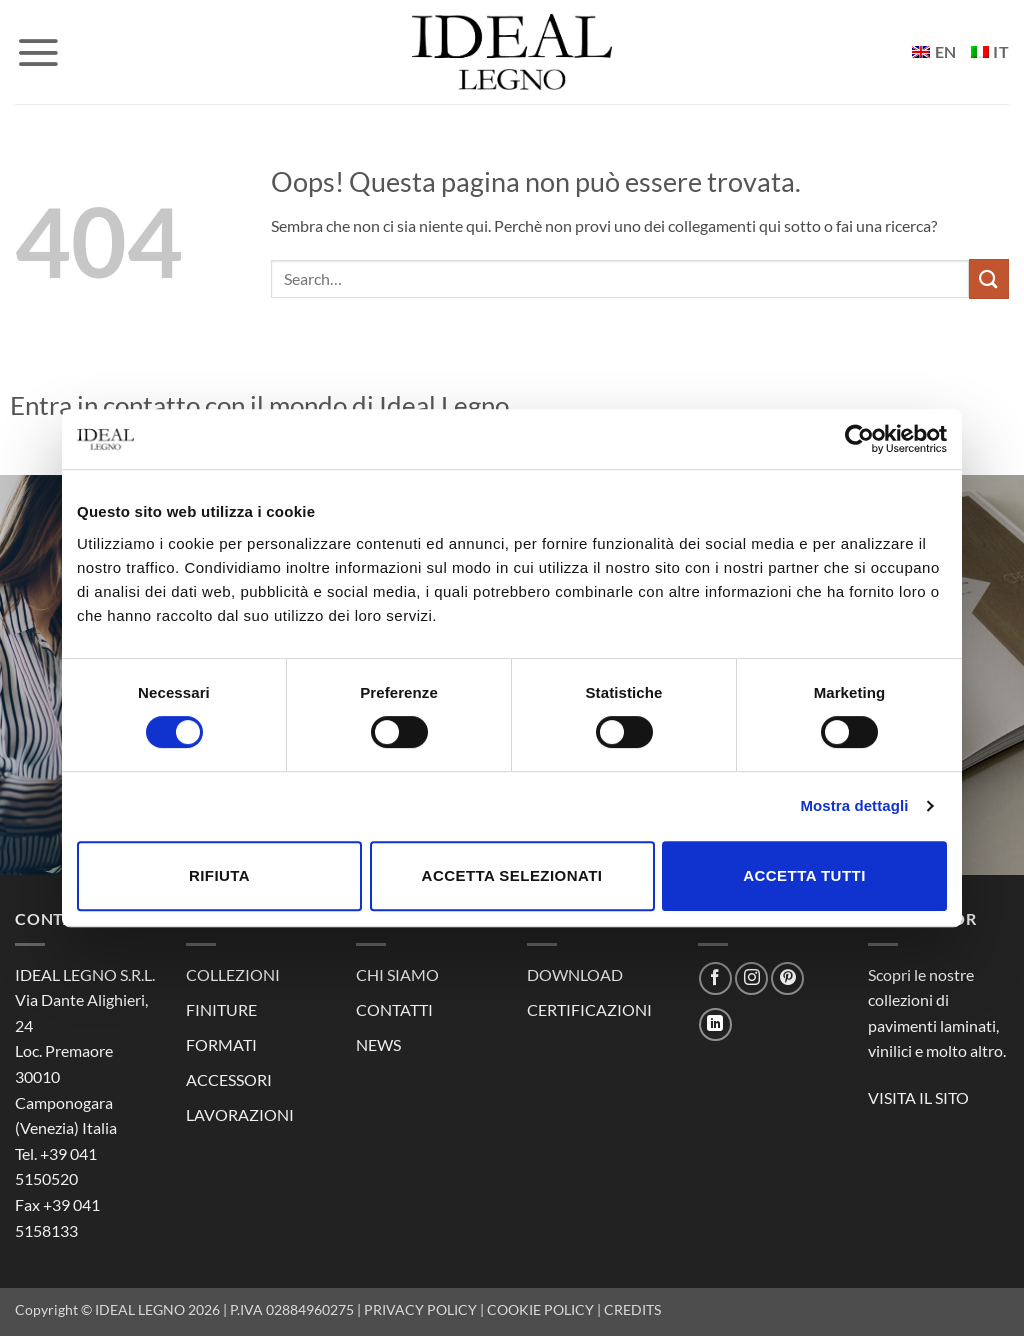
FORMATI (221, 1044)
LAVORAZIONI (240, 1114)
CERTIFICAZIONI (589, 1009)
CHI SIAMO (397, 974)
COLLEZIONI (233, 974)
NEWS (378, 1044)
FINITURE (221, 1009)
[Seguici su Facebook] (715, 978)
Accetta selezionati (512, 875)
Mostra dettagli (854, 805)
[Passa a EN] (934, 52)
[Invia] (989, 278)
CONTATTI (394, 1009)
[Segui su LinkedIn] (715, 1024)
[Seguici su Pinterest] (787, 978)
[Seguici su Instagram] (751, 978)
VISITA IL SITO (918, 1097)
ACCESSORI (229, 1079)
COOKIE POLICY (540, 1309)
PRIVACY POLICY (420, 1309)
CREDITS (632, 1309)
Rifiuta (219, 875)
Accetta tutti (804, 875)
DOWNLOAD (575, 974)
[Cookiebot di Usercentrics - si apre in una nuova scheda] (859, 439)
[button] (38, 52)
